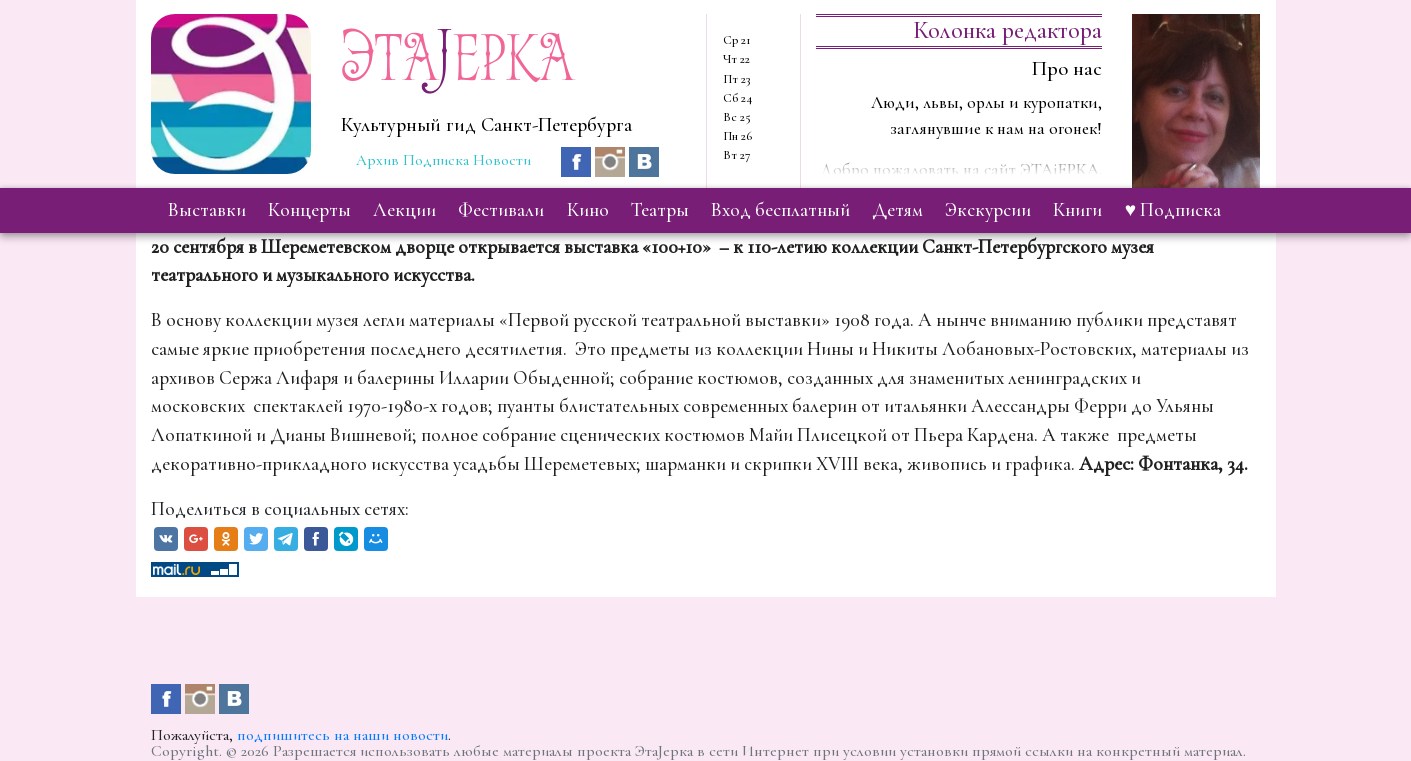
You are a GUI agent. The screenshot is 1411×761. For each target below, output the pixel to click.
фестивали (501, 210)
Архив (377, 160)
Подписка (436, 160)
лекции (404, 210)
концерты (309, 210)
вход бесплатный (780, 210)
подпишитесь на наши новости (342, 735)
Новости (502, 160)
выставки (207, 210)
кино (588, 210)
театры (660, 210)
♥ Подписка (1173, 210)
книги (1077, 210)
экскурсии (988, 210)
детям (897, 210)
